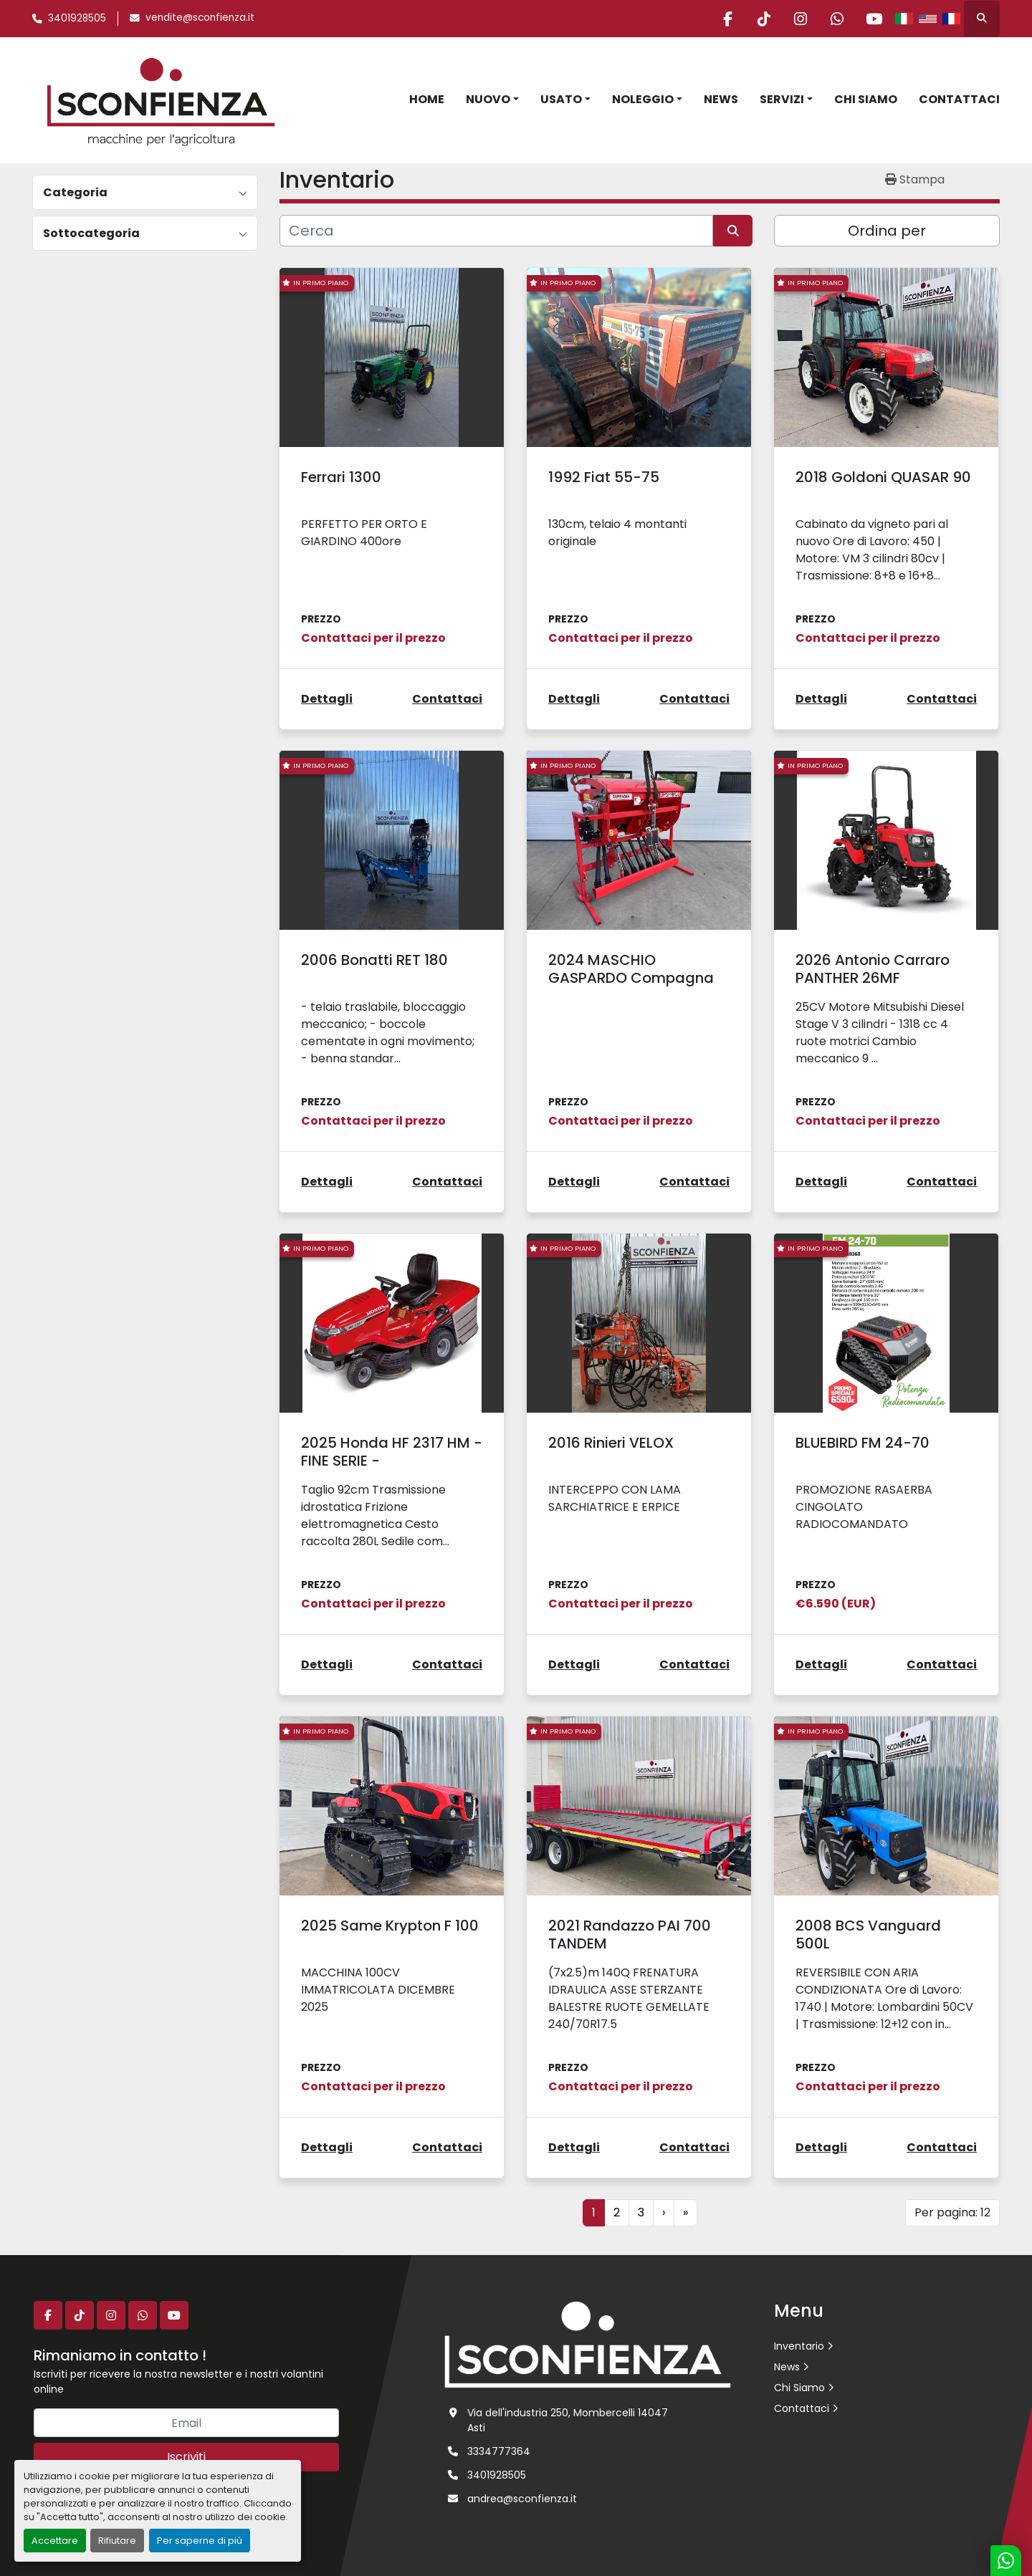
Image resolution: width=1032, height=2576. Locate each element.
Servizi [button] (782, 99)
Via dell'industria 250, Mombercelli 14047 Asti (567, 2420)
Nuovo (488, 99)
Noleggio (643, 99)
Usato (561, 99)
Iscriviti (186, 2456)
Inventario (799, 2346)
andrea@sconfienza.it (522, 2498)
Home (426, 99)
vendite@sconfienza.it (199, 17)
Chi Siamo (865, 99)
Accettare (55, 2540)
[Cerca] (496, 230)
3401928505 (77, 18)
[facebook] (727, 19)
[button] (492, 99)
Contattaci (959, 99)
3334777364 (498, 2451)
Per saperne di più (199, 2540)
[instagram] (800, 19)
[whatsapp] (837, 19)
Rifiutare (117, 2540)
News (721, 99)
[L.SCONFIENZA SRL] (587, 2344)
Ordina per (887, 231)
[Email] (186, 2422)
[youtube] (874, 19)
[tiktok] (764, 19)
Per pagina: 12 (952, 2212)
